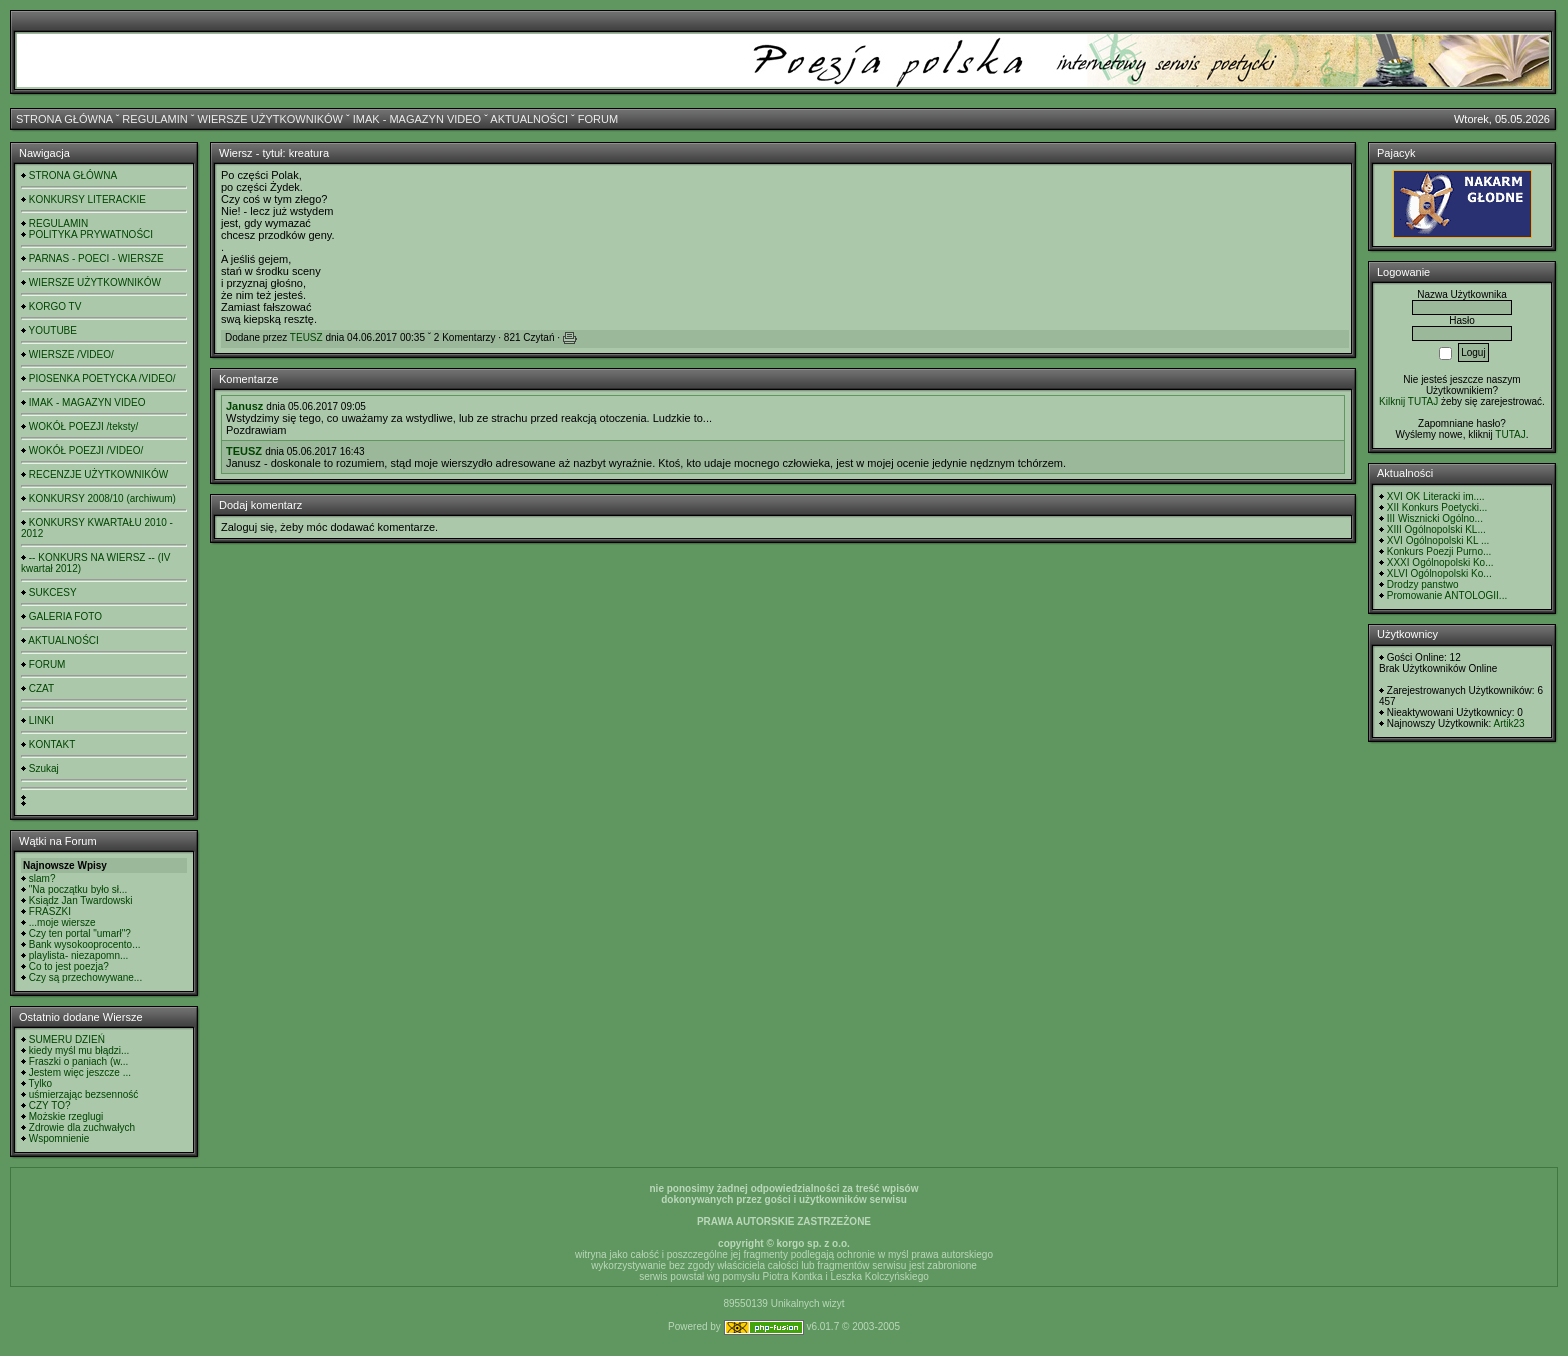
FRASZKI (50, 911)
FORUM (598, 119)
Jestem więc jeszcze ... (80, 1072)
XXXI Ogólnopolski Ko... (1440, 562)
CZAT (41, 688)
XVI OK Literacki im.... (1436, 496)
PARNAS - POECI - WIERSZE (96, 258)
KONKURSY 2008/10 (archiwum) (102, 498)
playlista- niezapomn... (79, 955)
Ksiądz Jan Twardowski (81, 900)
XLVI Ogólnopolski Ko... (1439, 573)
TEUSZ (306, 337)
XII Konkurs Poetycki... (1437, 507)
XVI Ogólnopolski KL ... (1438, 540)
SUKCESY (53, 592)
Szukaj (44, 768)
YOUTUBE (53, 330)
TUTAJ (1510, 434)
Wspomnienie (59, 1138)
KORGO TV (55, 306)
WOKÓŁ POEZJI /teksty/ (83, 426)
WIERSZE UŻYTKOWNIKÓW (270, 119)
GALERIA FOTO (65, 616)
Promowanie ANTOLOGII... (1447, 595)
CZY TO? (50, 1105)
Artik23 (1508, 723)
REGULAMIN (154, 119)
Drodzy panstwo (1423, 584)
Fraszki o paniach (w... (78, 1061)
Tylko (40, 1083)
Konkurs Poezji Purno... (1439, 551)
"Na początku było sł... (78, 889)
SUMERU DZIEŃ (67, 1039)
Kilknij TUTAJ (1408, 401)
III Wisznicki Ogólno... (1435, 518)
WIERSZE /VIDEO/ (71, 354)
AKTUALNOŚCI (529, 119)
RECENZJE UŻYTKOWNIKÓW (98, 474)
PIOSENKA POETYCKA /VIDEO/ (102, 378)
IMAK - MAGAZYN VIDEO (417, 119)
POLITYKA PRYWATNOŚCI (91, 234)
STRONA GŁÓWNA (64, 119)
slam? (42, 878)
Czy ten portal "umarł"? (80, 933)
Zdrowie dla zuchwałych (82, 1127)
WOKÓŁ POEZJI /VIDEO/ (86, 450)
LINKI (41, 720)
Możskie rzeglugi (66, 1116)
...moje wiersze (62, 922)
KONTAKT (52, 744)
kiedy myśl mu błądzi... (79, 1050)
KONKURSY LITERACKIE (87, 199)
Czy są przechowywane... (85, 977)
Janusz (244, 406)
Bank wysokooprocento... (85, 944)
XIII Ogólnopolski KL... (1436, 529)
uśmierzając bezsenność (84, 1094)
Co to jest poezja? (69, 966)
